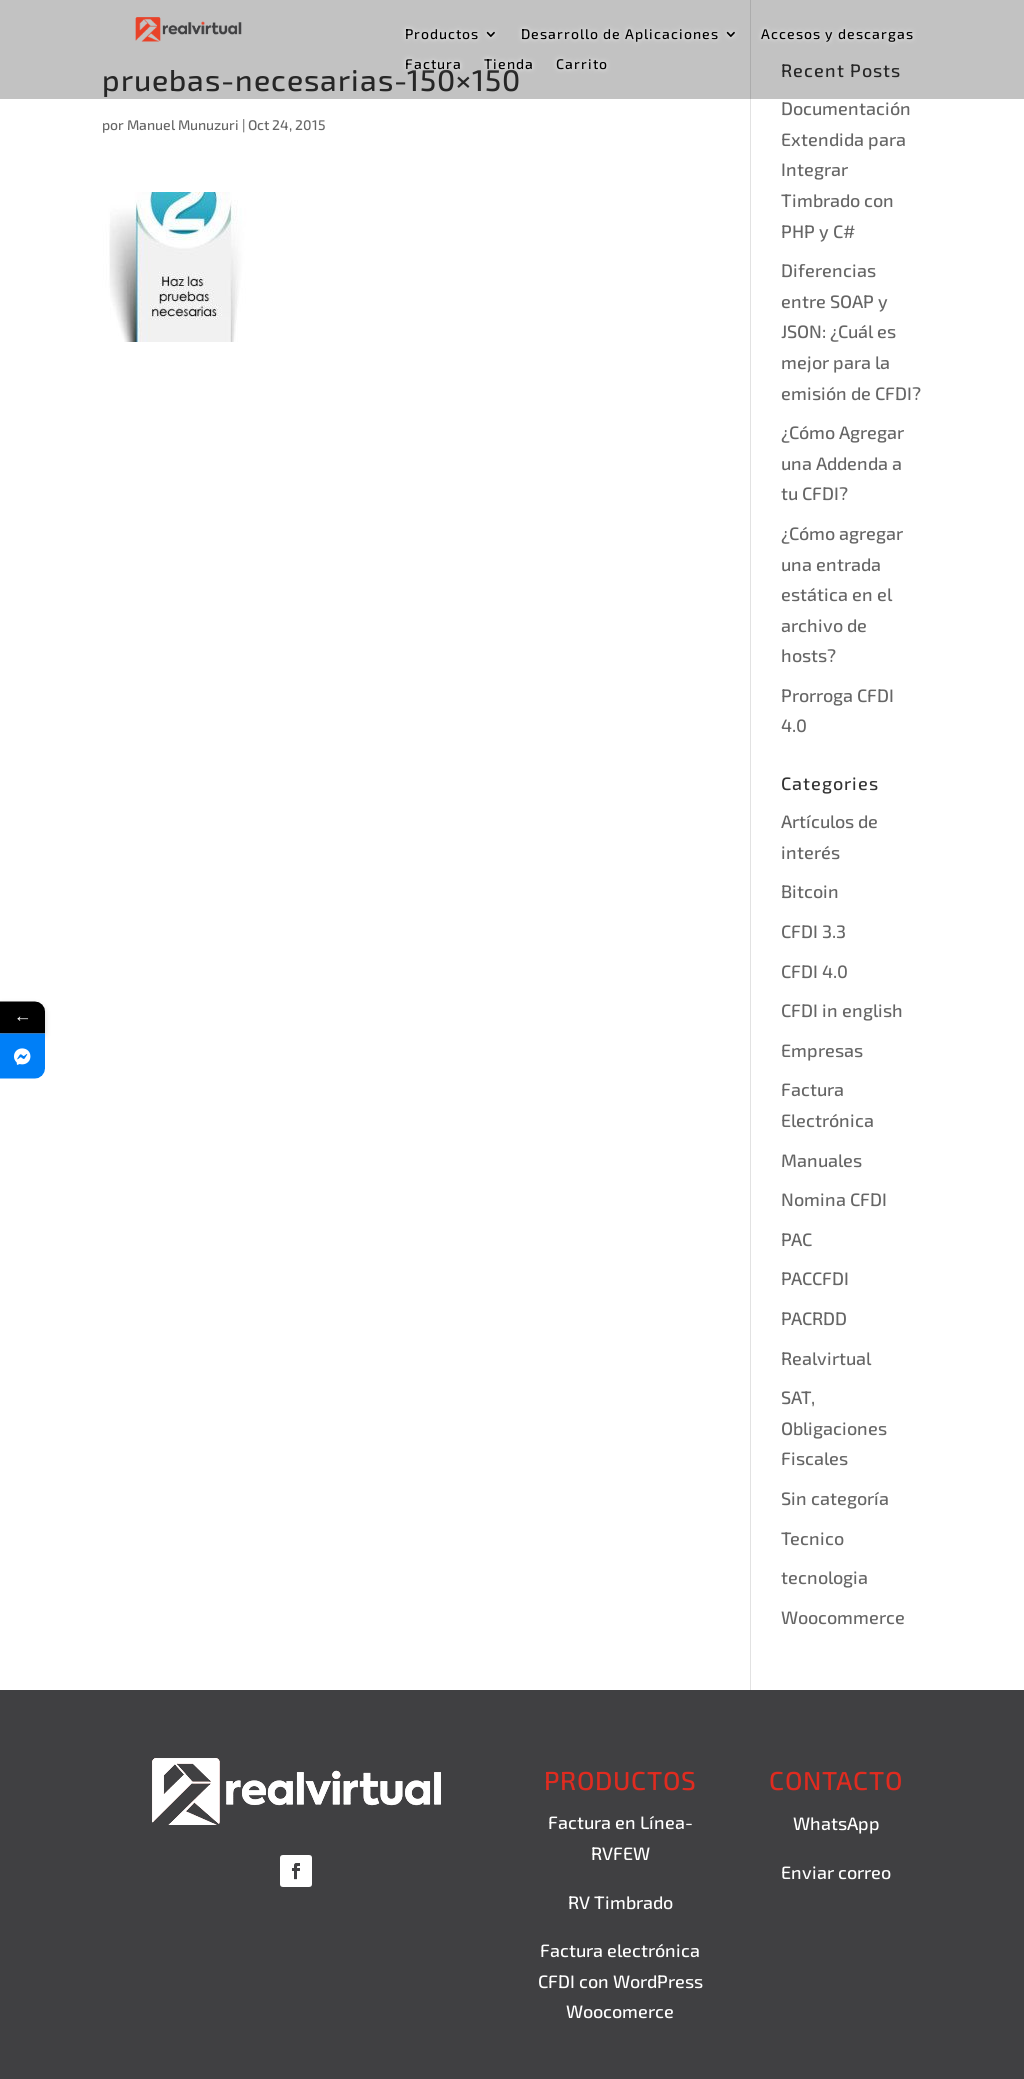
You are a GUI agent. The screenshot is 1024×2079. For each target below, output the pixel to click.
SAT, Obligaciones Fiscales (834, 1427)
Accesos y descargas (837, 34)
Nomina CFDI (834, 1199)
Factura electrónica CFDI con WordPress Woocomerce (620, 1980)
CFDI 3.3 (813, 931)
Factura (433, 64)
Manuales (821, 1160)
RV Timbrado (620, 1902)
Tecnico (812, 1538)
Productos (442, 34)
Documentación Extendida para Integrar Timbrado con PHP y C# (846, 169)
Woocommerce (843, 1617)
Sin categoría (835, 1498)
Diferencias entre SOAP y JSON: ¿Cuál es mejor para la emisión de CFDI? (851, 331)
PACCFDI (815, 1278)
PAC (796, 1239)
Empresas (822, 1050)
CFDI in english (842, 1010)
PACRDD (814, 1318)
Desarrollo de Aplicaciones (620, 34)
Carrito (582, 64)
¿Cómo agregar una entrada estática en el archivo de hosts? (842, 594)
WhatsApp (836, 1823)
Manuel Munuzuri (183, 124)
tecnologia (824, 1577)
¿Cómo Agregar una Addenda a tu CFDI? (842, 462)
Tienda (509, 64)
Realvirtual (826, 1358)
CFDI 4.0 (814, 971)
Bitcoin (810, 891)
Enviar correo (836, 1872)
